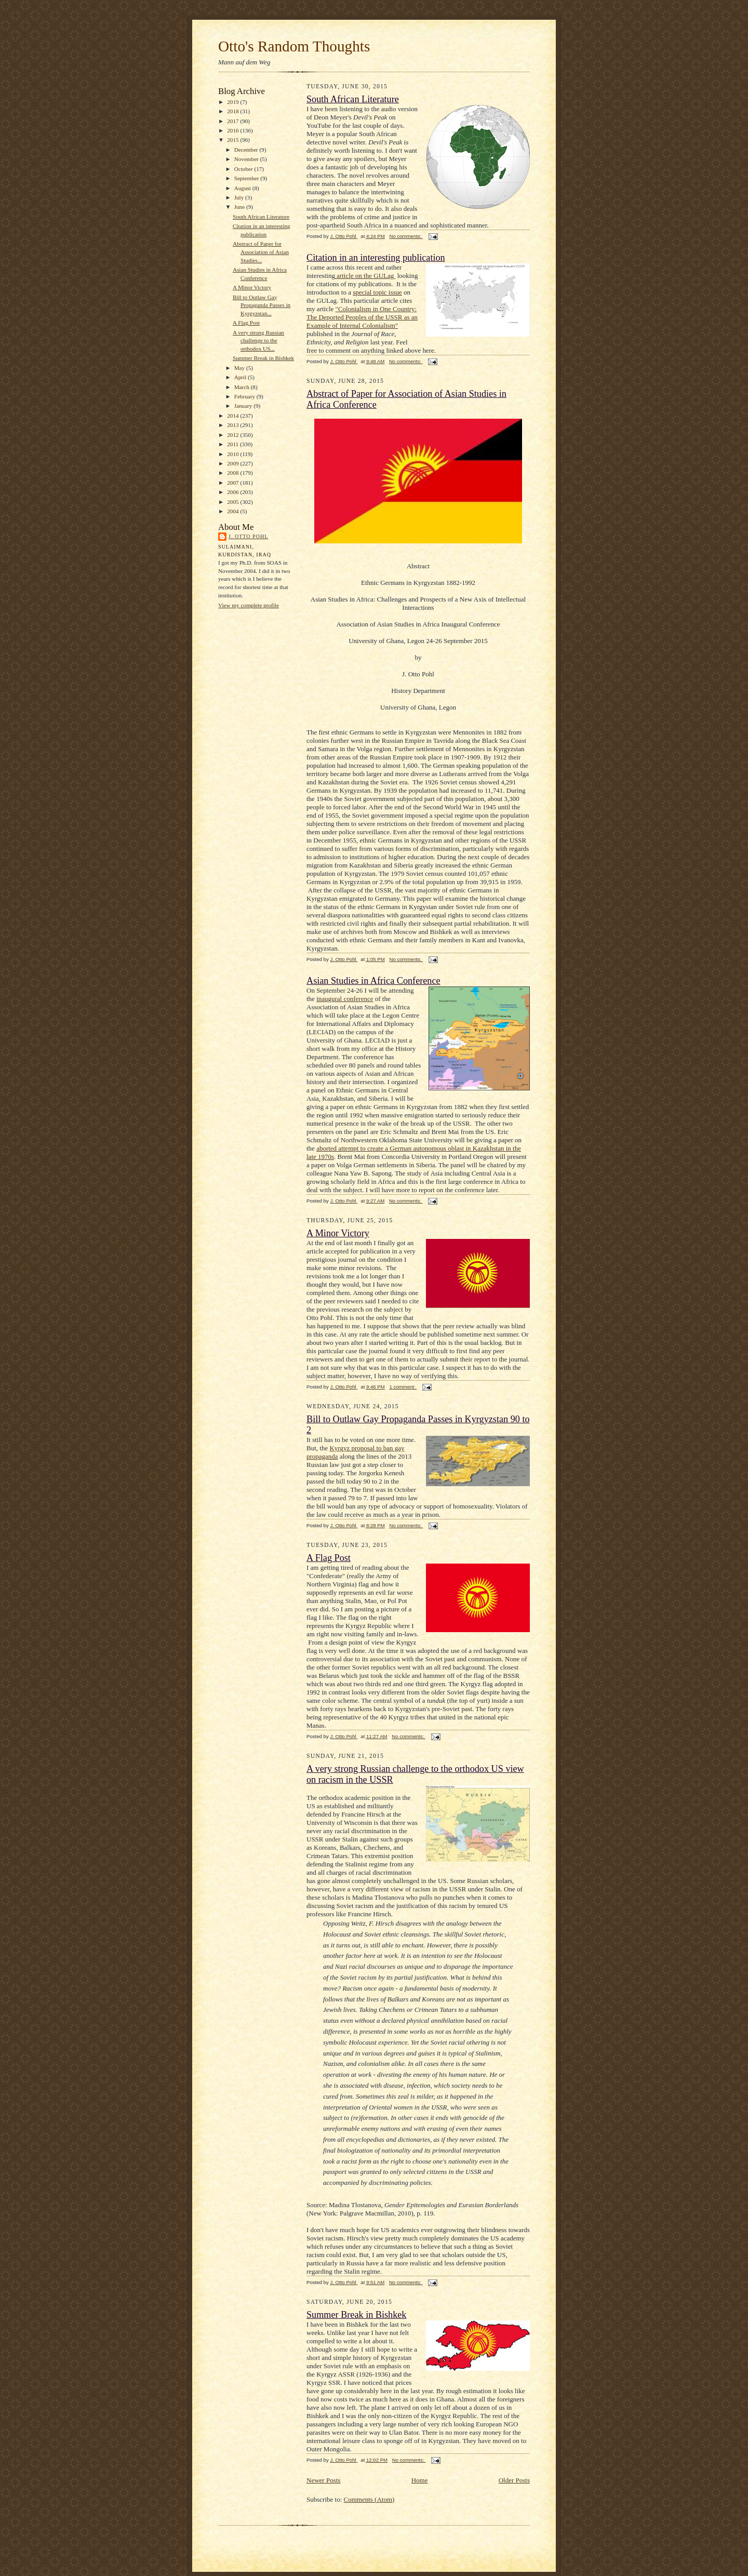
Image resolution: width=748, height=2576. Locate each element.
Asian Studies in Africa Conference (373, 981)
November (247, 159)
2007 (233, 482)
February (245, 396)
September (247, 178)
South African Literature (261, 216)
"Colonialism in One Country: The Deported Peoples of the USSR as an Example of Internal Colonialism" (362, 317)
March (242, 387)
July (239, 197)
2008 (233, 473)
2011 (233, 444)
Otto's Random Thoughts (294, 46)
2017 (233, 121)
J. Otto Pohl (248, 536)
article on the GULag (365, 275)
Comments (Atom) (369, 2499)
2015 (233, 140)
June (240, 207)
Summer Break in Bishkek (263, 358)
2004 (233, 511)
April (241, 377)
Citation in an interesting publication (375, 257)
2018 (233, 111)
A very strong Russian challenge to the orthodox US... (258, 340)
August (243, 188)
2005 (233, 502)
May (240, 368)
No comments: (406, 236)
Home (419, 2480)
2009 (233, 463)
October (244, 169)
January (244, 406)
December (247, 149)
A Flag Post (246, 322)
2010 (233, 454)
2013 (233, 425)
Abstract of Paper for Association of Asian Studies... (261, 252)
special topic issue (377, 292)
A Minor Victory (252, 287)
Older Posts (514, 2480)
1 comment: (403, 1387)
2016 (233, 130)
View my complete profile (248, 605)
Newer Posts (323, 2480)
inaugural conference (344, 999)
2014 (233, 415)
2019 (233, 102)
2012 (233, 435)
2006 (233, 492)
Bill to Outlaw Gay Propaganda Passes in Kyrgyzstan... (261, 305)
